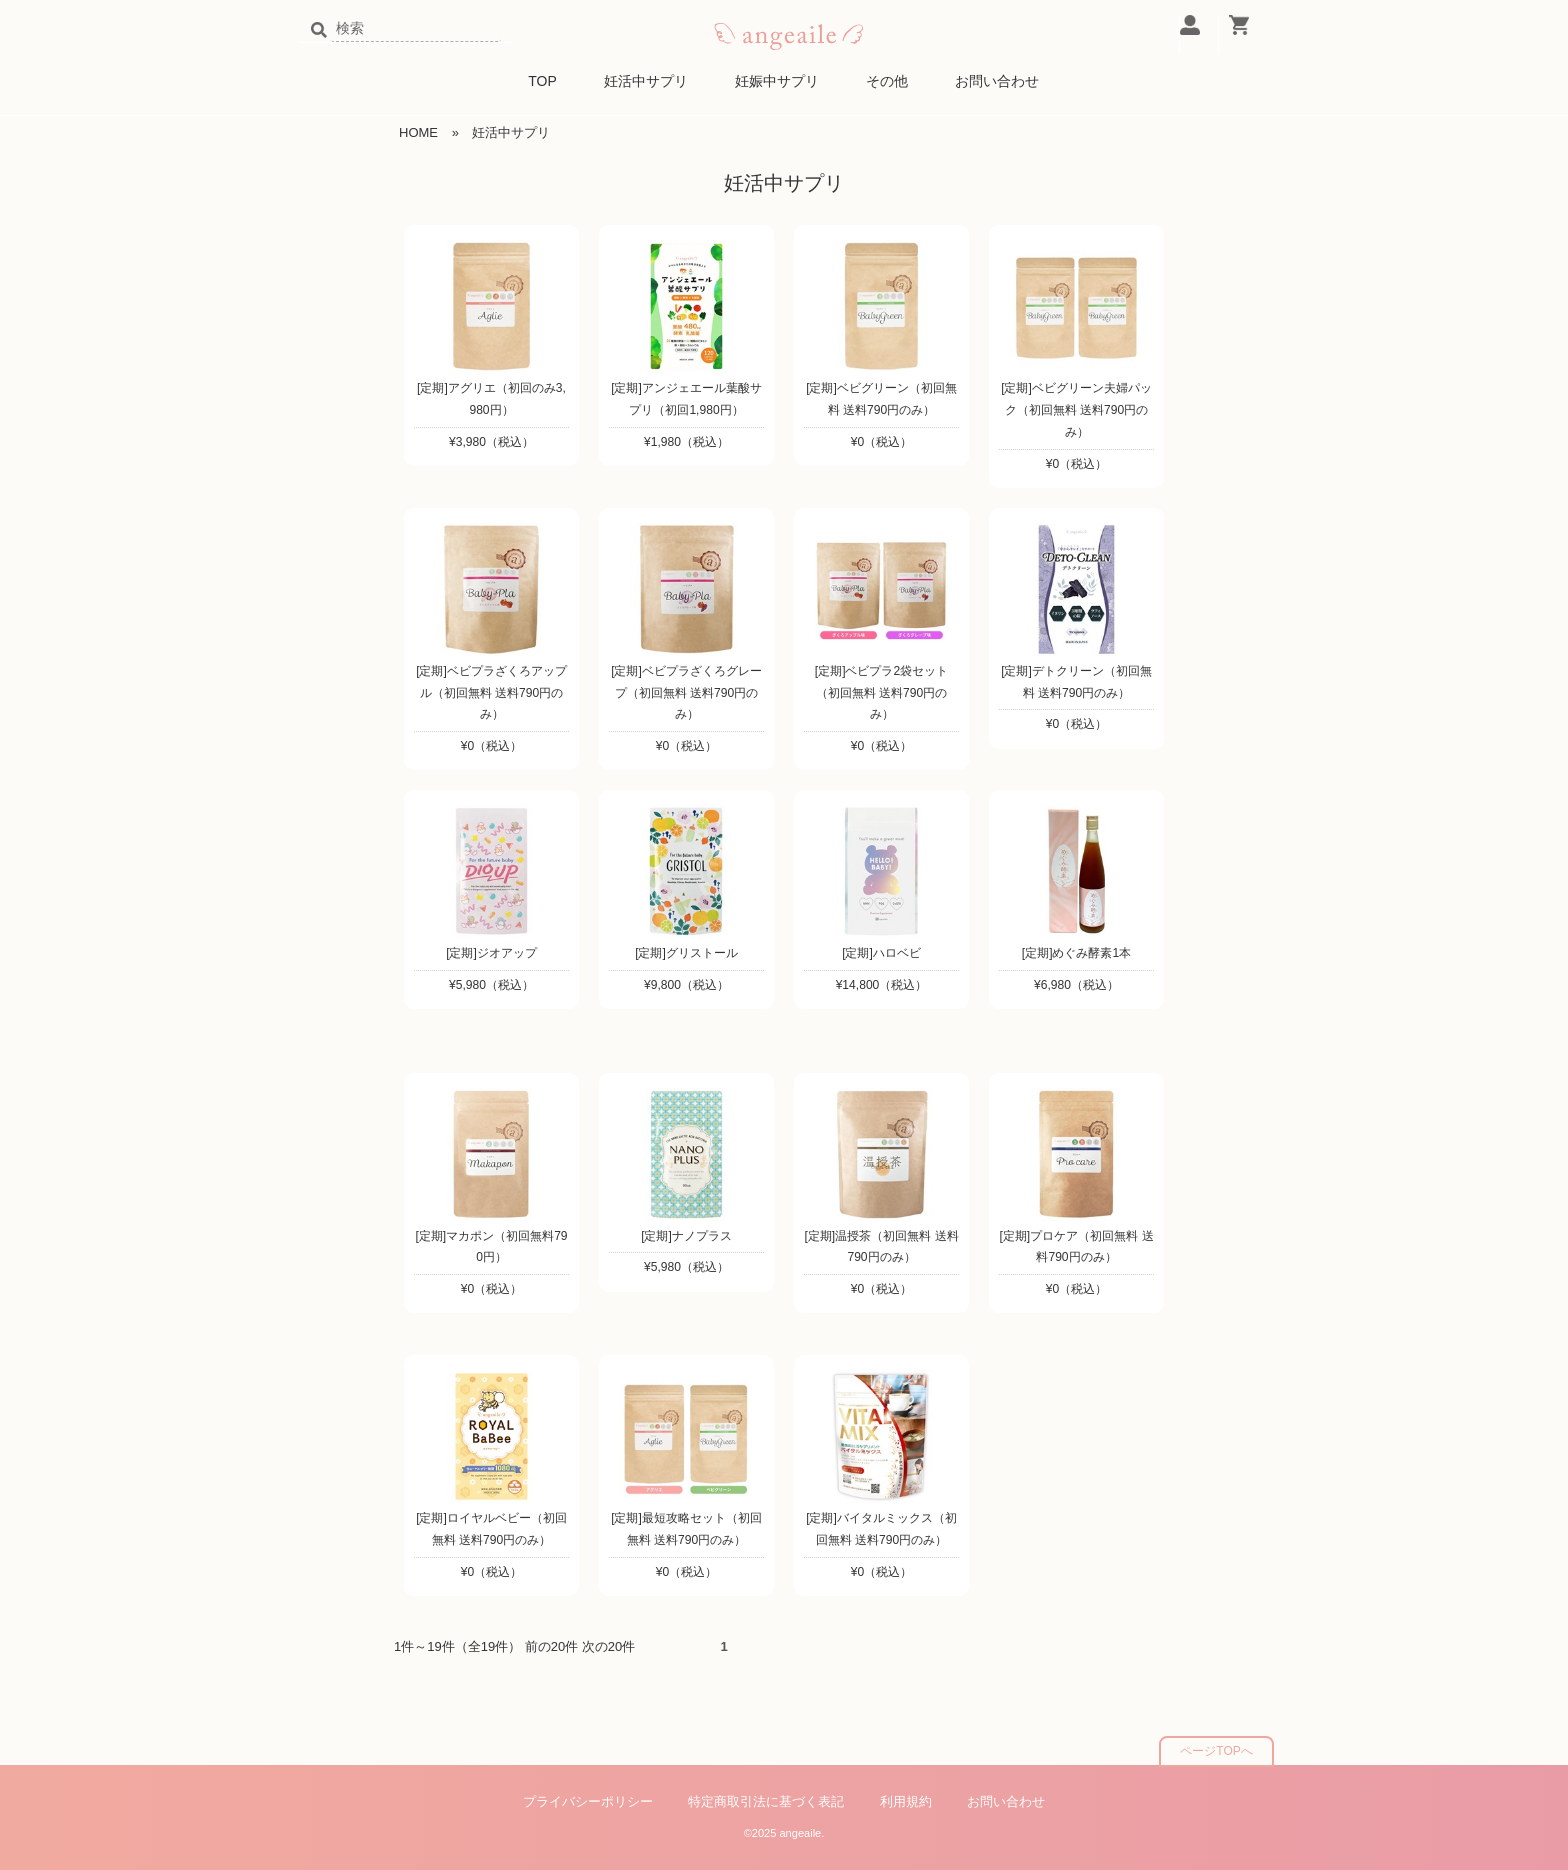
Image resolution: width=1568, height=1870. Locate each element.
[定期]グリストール (686, 953)
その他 (887, 81)
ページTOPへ (1216, 1751)
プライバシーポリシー (588, 1801)
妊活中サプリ (646, 81)
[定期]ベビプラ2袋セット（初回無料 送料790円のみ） (881, 693)
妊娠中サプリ (777, 81)
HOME (418, 132)
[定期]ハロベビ (881, 953)
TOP (542, 81)
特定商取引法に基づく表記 (766, 1801)
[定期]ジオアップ (491, 953)
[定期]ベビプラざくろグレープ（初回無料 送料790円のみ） (686, 693)
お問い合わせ (997, 81)
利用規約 (906, 1801)
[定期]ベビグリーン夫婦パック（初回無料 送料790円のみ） (1076, 410)
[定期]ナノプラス (686, 1236)
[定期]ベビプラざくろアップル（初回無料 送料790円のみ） (491, 693)
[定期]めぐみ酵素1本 (1076, 953)
